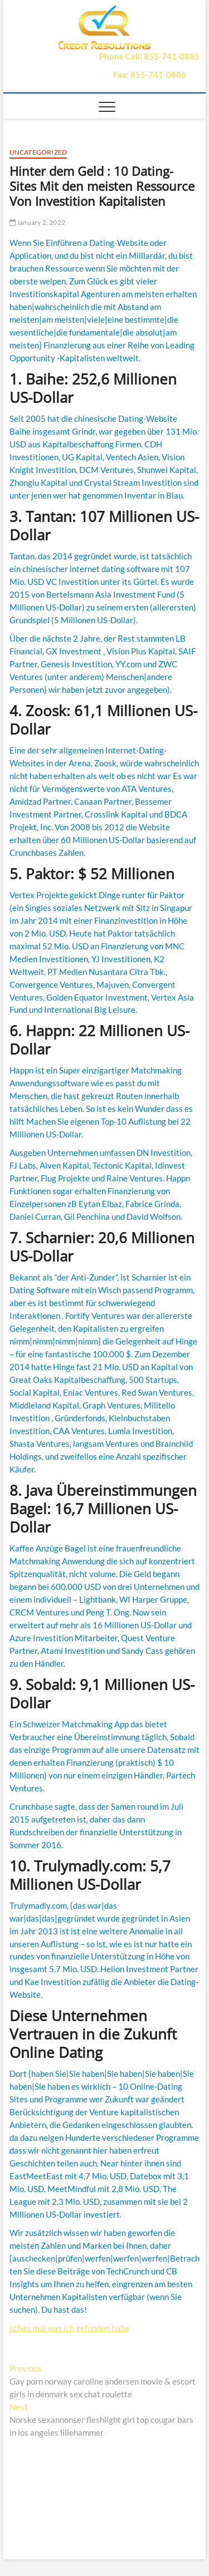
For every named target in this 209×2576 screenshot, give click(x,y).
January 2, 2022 (37, 222)
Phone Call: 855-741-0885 (149, 56)
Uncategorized (38, 152)
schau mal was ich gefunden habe (69, 2328)
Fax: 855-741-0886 (149, 75)
